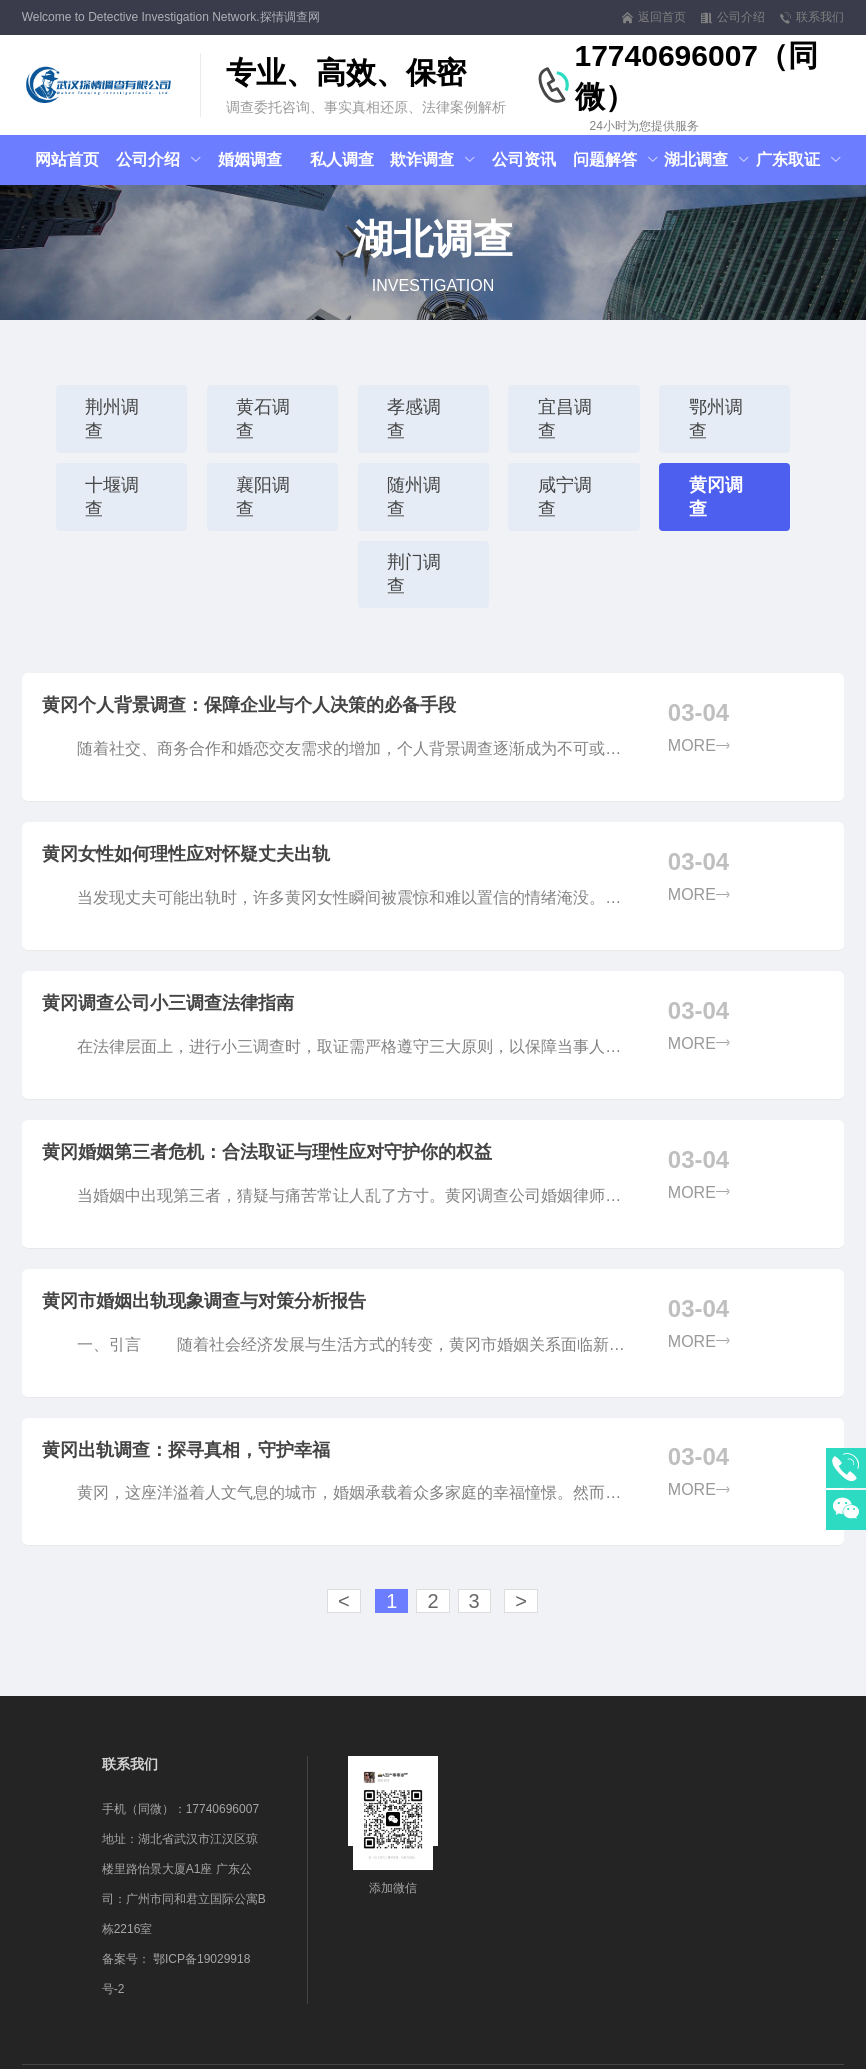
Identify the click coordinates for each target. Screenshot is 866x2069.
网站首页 (67, 159)
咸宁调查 (575, 461)
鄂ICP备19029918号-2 (435, 2050)
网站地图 (519, 2050)
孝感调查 (423, 407)
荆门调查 (423, 515)
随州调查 (423, 461)
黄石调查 (271, 407)
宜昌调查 (575, 407)
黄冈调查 (727, 461)
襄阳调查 (271, 461)
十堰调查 (119, 461)
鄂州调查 (727, 407)
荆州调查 (119, 407)
